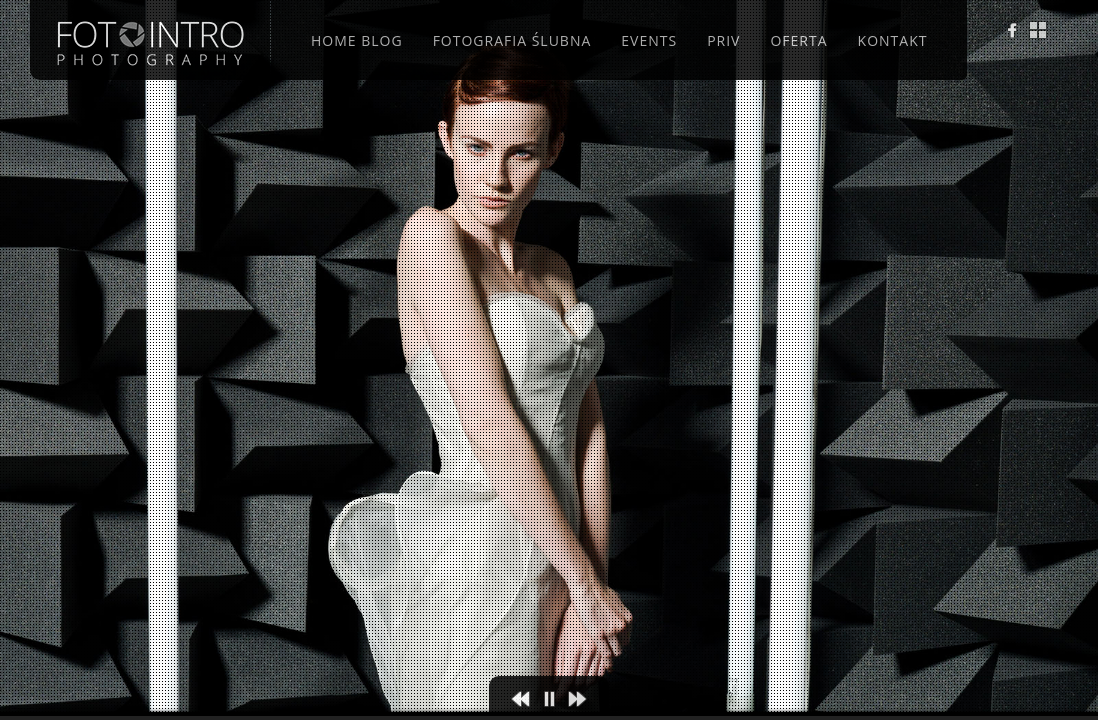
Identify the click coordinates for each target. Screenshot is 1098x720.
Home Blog (357, 40)
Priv (723, 40)
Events (649, 40)
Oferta (798, 40)
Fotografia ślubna (512, 40)
